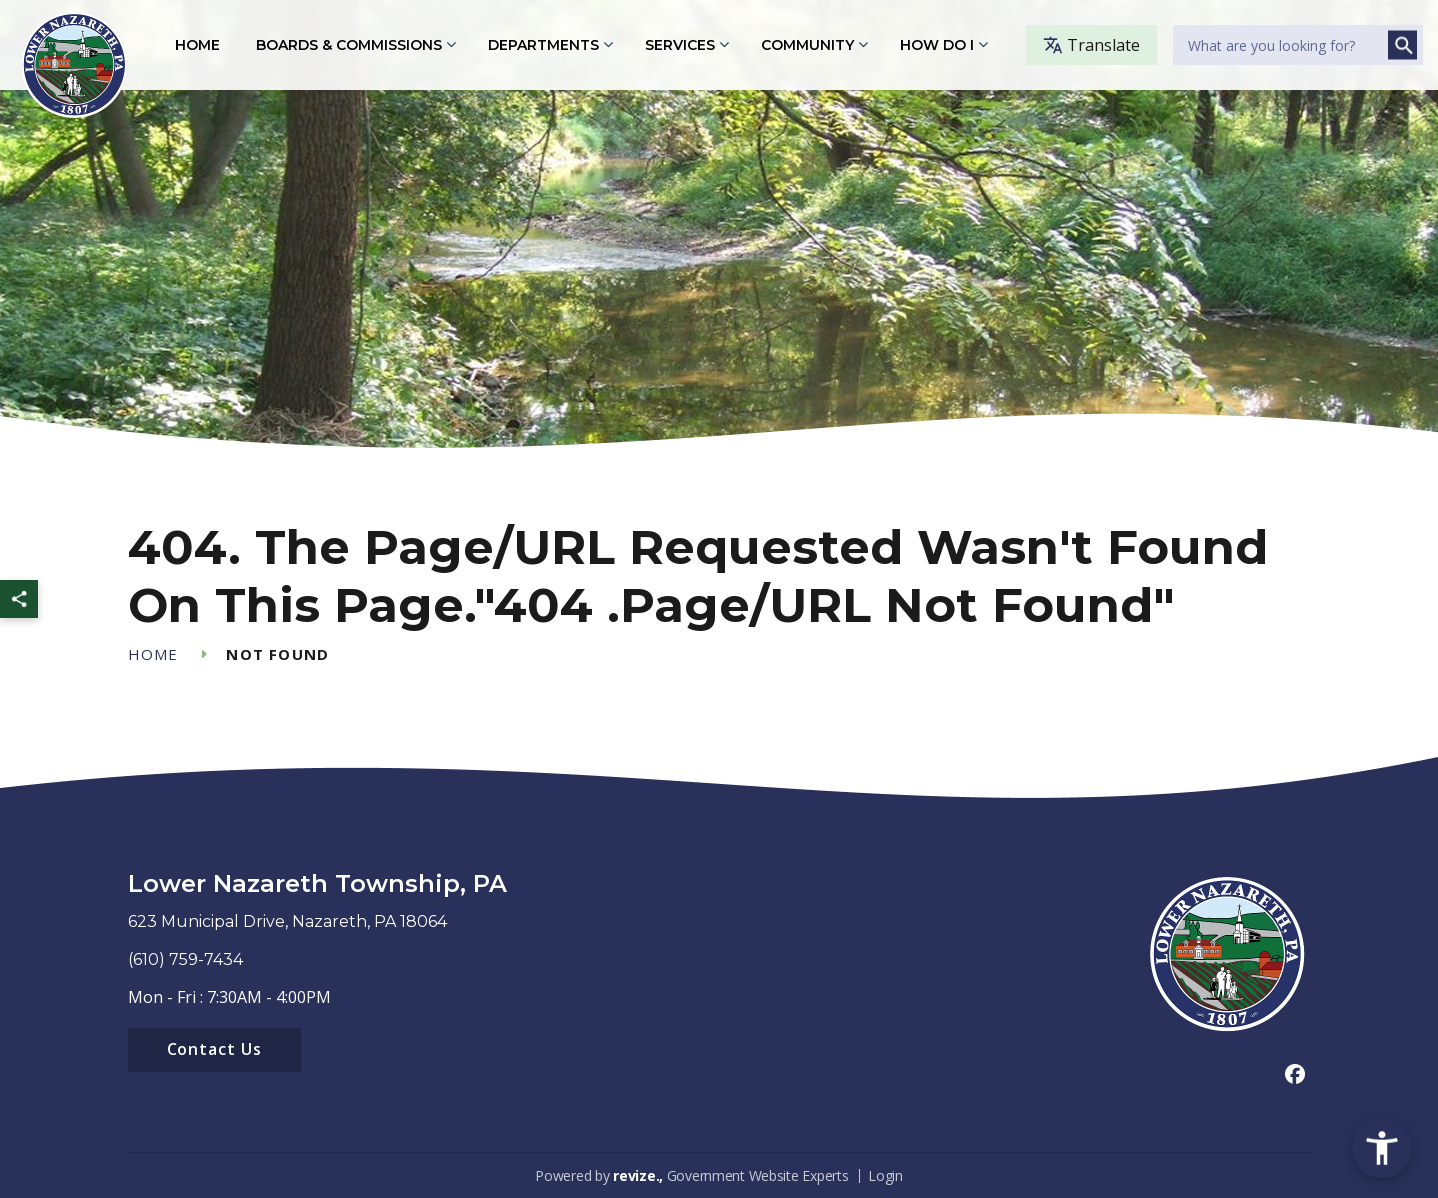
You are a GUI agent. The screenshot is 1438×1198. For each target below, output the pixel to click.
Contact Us (215, 1049)
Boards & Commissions (349, 45)
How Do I (937, 45)
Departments (543, 45)
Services (680, 45)
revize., (638, 1175)
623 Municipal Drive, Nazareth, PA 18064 (287, 921)
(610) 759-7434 (185, 959)
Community (807, 45)
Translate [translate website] (1091, 45)
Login (885, 1175)
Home (197, 45)
